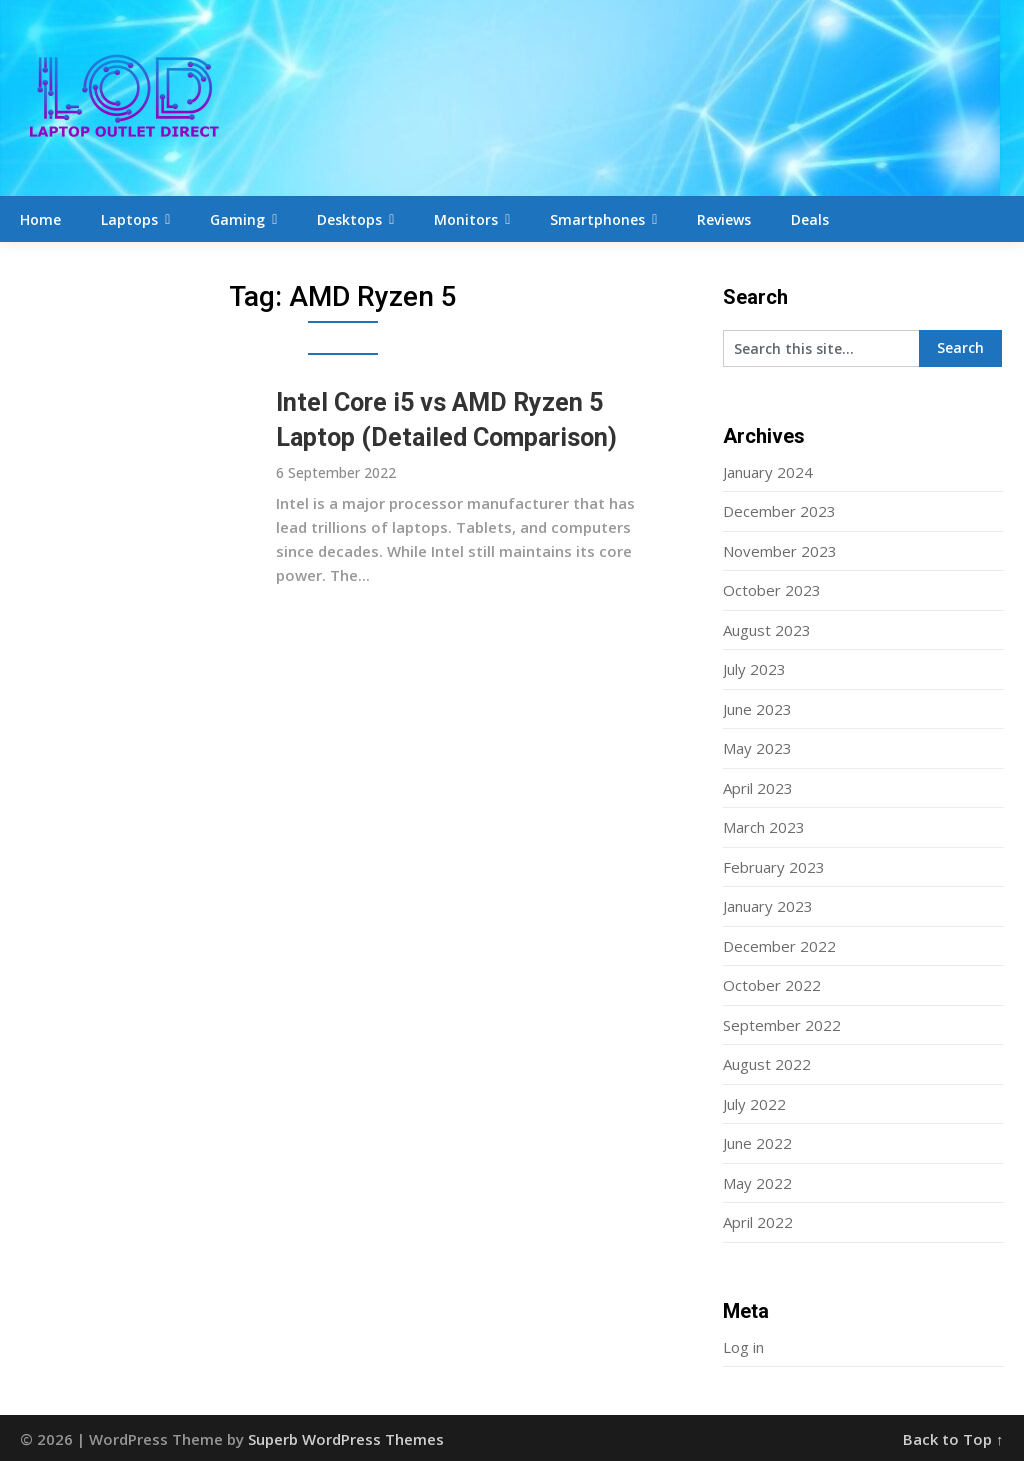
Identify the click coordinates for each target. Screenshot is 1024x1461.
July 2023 (754, 669)
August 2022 (767, 1064)
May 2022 (757, 1183)
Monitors (466, 219)
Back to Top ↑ (953, 1439)
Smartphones (597, 219)
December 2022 (779, 946)
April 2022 (758, 1222)
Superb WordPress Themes (346, 1439)
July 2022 (754, 1104)
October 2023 (772, 590)
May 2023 (757, 748)
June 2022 (757, 1143)
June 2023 (757, 709)
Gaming (237, 219)
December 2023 (779, 511)
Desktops (349, 219)
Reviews (724, 219)
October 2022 (772, 985)
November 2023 (780, 551)
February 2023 (774, 867)
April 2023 (758, 788)
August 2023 (767, 630)
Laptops (129, 219)
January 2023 (768, 906)
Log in (743, 1347)
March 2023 (764, 827)
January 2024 (768, 472)
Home (40, 219)
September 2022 (782, 1025)
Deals (810, 219)
